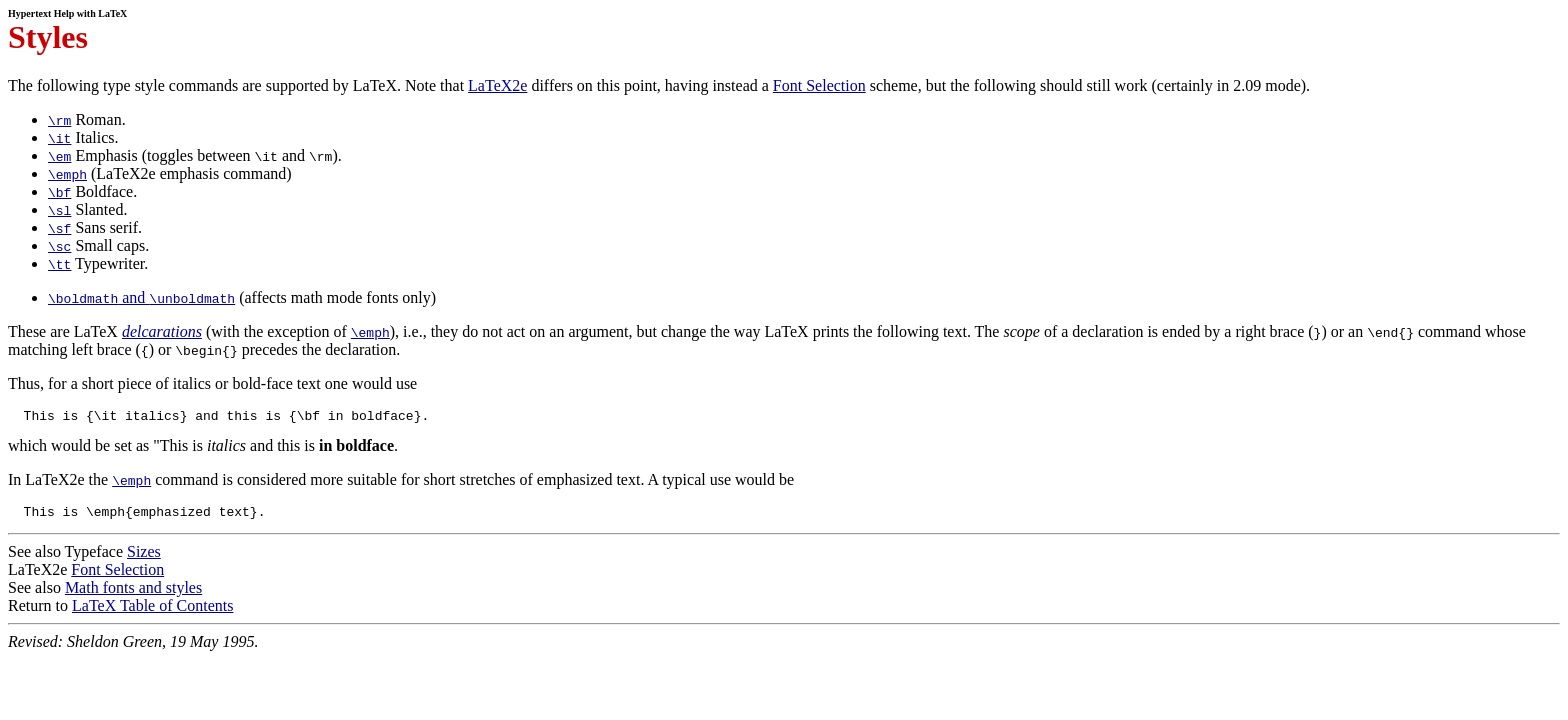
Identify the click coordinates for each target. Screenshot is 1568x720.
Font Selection (819, 85)
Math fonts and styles (133, 593)
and (141, 297)
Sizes (144, 557)
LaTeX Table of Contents (152, 611)
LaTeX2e (497, 85)
